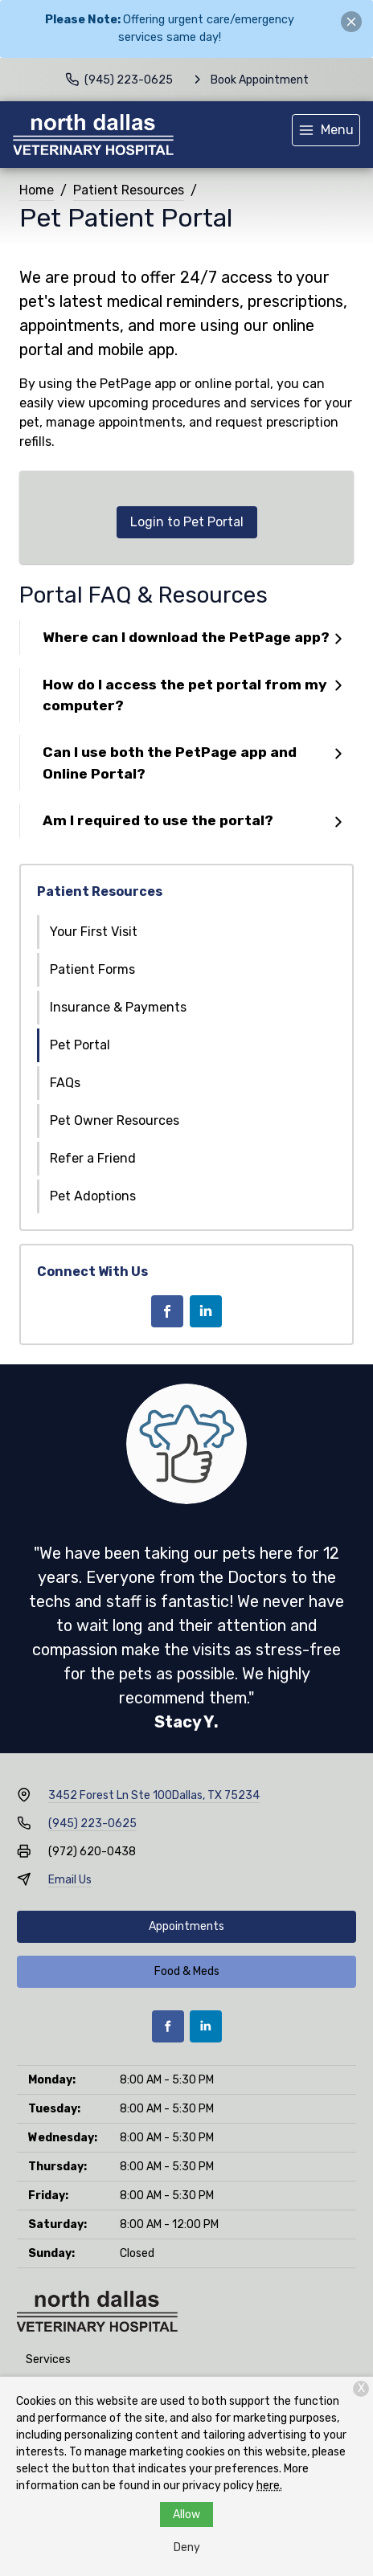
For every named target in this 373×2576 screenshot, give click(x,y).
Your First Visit (93, 931)
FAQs (65, 1082)
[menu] (326, 130)
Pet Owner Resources (114, 1120)
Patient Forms (92, 969)
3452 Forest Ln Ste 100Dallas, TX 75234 (154, 1795)
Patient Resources (128, 190)
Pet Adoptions (93, 1196)
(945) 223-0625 (92, 1823)
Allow (186, 2514)
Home (36, 190)
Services (48, 2359)
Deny (187, 2547)
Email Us (70, 1880)
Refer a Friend (93, 1158)
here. (269, 2485)
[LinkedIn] (206, 1311)
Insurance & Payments (118, 1007)
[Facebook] (167, 1311)
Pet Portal (80, 1045)
